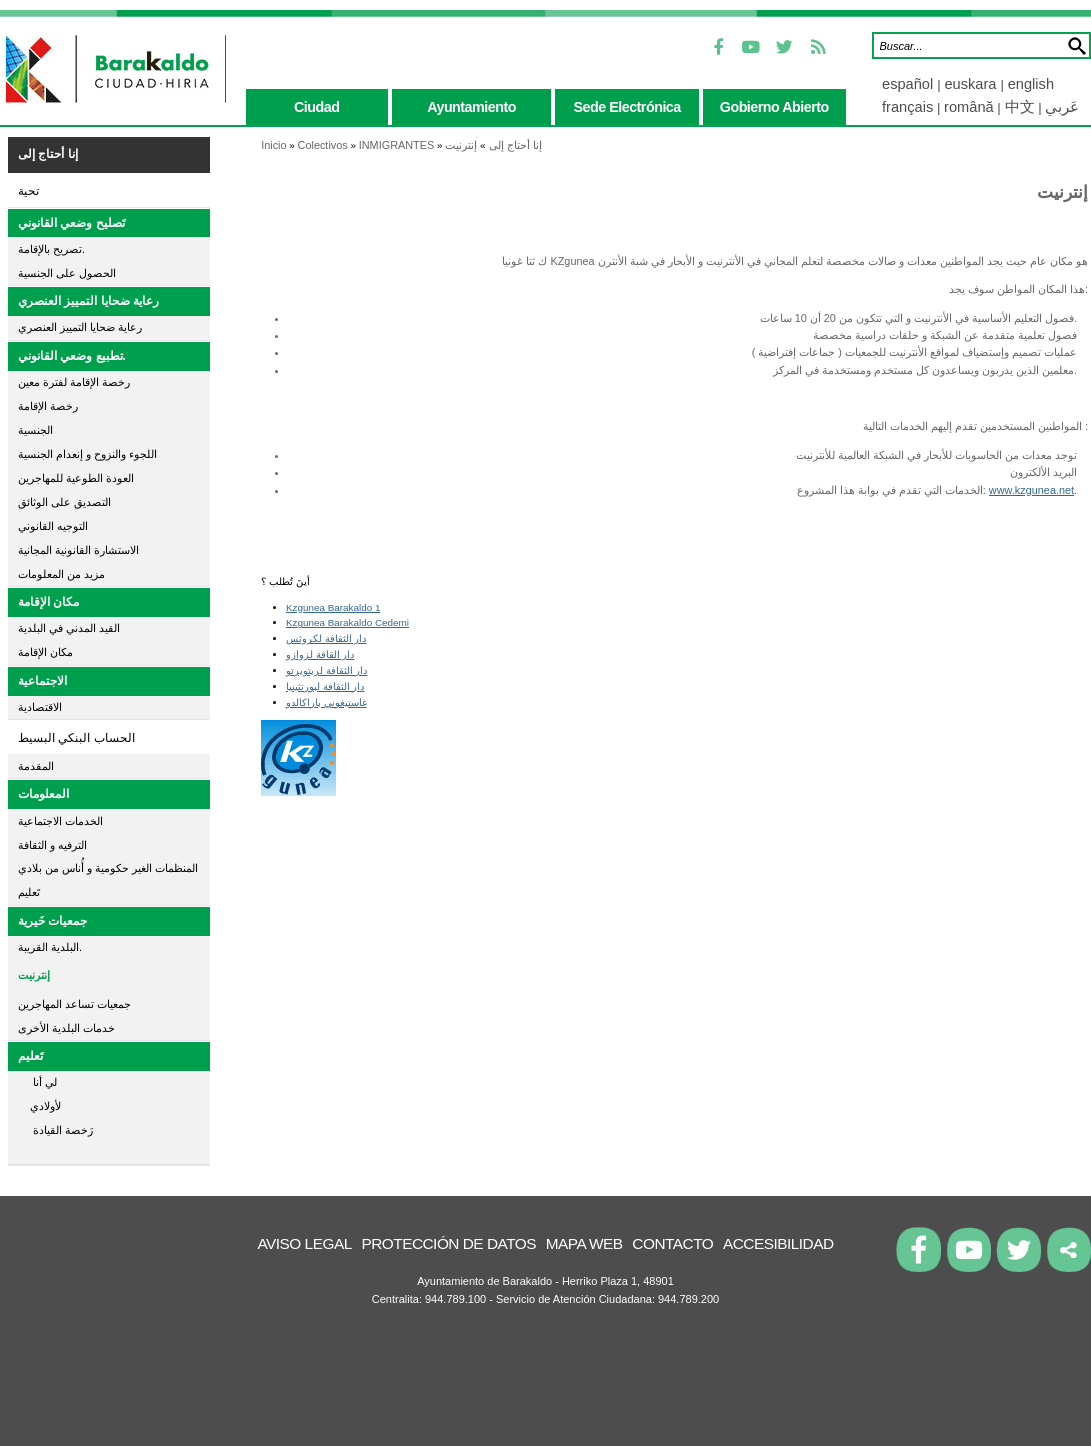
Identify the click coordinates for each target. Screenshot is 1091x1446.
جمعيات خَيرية (52, 921)
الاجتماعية (42, 681)
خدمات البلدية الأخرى (66, 1028)
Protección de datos (448, 1243)
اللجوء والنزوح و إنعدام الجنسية (87, 454)
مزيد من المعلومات (61, 574)
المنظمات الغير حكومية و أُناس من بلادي (108, 868)
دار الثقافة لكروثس (326, 638)
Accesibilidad (778, 1243)
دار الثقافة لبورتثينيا (325, 686)
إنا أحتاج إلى (48, 154)
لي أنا (37, 1082)
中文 (1020, 107)
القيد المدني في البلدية (69, 628)
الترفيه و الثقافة (52, 845)
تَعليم (29, 892)
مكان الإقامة (48, 602)
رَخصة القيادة (55, 1130)
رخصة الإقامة (48, 406)
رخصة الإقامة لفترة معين (74, 382)
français (907, 107)
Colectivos (323, 145)
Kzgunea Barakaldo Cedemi (347, 622)
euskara (972, 84)
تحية (28, 191)
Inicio (273, 145)
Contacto (672, 1243)
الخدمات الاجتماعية (60, 821)
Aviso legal (304, 1243)
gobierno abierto (774, 107)
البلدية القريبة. (50, 947)
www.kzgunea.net (1031, 490)
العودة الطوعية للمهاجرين (76, 478)
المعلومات (43, 794)
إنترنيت (34, 975)
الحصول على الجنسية (67, 273)
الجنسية (35, 430)
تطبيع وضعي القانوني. (72, 356)
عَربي (1062, 107)
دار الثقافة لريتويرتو (327, 670)
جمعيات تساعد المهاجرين (74, 1004)
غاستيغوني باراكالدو (326, 702)
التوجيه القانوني (53, 526)
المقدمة (36, 766)
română (969, 107)
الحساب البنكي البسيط (76, 738)
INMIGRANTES (397, 145)
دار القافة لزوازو (320, 654)
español (909, 84)
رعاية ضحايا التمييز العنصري (88, 301)
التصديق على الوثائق (64, 502)
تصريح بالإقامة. (51, 249)
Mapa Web (584, 1243)
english (1031, 84)
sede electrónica (627, 107)
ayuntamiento (471, 107)
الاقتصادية (40, 707)
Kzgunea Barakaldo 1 (333, 607)
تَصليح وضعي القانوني (71, 223)
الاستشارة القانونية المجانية (78, 550)
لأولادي (39, 1106)
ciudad (316, 107)
